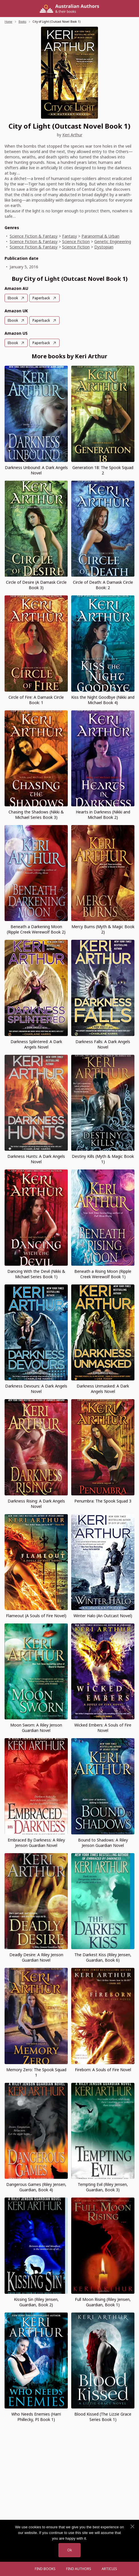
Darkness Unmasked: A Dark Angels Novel (103, 1388)
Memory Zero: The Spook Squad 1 (36, 2072)
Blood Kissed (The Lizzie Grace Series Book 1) (102, 2416)
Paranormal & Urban (100, 236)
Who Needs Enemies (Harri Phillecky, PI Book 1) (36, 2416)
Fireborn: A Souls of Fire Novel (103, 2069)
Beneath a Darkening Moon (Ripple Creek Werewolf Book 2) (36, 929)
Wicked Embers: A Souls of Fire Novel (102, 1727)
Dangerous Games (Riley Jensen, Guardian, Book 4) (36, 2187)
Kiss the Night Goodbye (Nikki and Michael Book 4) (102, 699)
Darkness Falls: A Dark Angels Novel (102, 1044)
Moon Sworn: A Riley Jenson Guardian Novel (36, 1727)
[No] (132, 2526)
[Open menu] (24, 2568)
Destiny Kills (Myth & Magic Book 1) (103, 1159)
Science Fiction (76, 241)
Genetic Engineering (112, 241)
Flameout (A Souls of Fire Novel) (36, 1615)
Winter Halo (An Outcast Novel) (102, 1615)
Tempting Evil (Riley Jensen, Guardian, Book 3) (103, 2187)
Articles (109, 2568)
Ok (69, 2550)
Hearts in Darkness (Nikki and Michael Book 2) (103, 814)
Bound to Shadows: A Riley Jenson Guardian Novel (103, 1842)
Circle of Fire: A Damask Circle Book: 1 (36, 699)
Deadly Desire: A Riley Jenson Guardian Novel (36, 1957)
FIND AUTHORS (78, 2568)
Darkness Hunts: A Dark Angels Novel (36, 1159)
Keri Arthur (72, 134)
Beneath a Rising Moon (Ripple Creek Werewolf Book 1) (102, 1274)
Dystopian (103, 247)
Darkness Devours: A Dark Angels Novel (36, 1388)
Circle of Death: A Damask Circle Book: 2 (103, 584)
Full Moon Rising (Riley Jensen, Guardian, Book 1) (103, 2302)
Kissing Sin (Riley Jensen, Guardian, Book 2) (36, 2302)
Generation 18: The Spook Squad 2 (102, 470)
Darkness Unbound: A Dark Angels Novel (36, 470)
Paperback (41, 298)
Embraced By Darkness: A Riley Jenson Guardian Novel (36, 1842)
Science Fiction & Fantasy (34, 236)
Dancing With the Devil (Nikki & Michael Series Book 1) (36, 1274)
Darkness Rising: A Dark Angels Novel (36, 1503)
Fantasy (69, 236)
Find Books (45, 2568)
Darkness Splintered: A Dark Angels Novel (36, 1044)
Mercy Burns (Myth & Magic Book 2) (102, 929)
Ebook (13, 298)
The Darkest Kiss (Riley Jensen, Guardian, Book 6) (102, 1957)
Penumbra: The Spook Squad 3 (102, 1501)
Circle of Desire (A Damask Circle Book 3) (36, 584)
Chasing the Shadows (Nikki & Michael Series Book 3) (36, 814)
